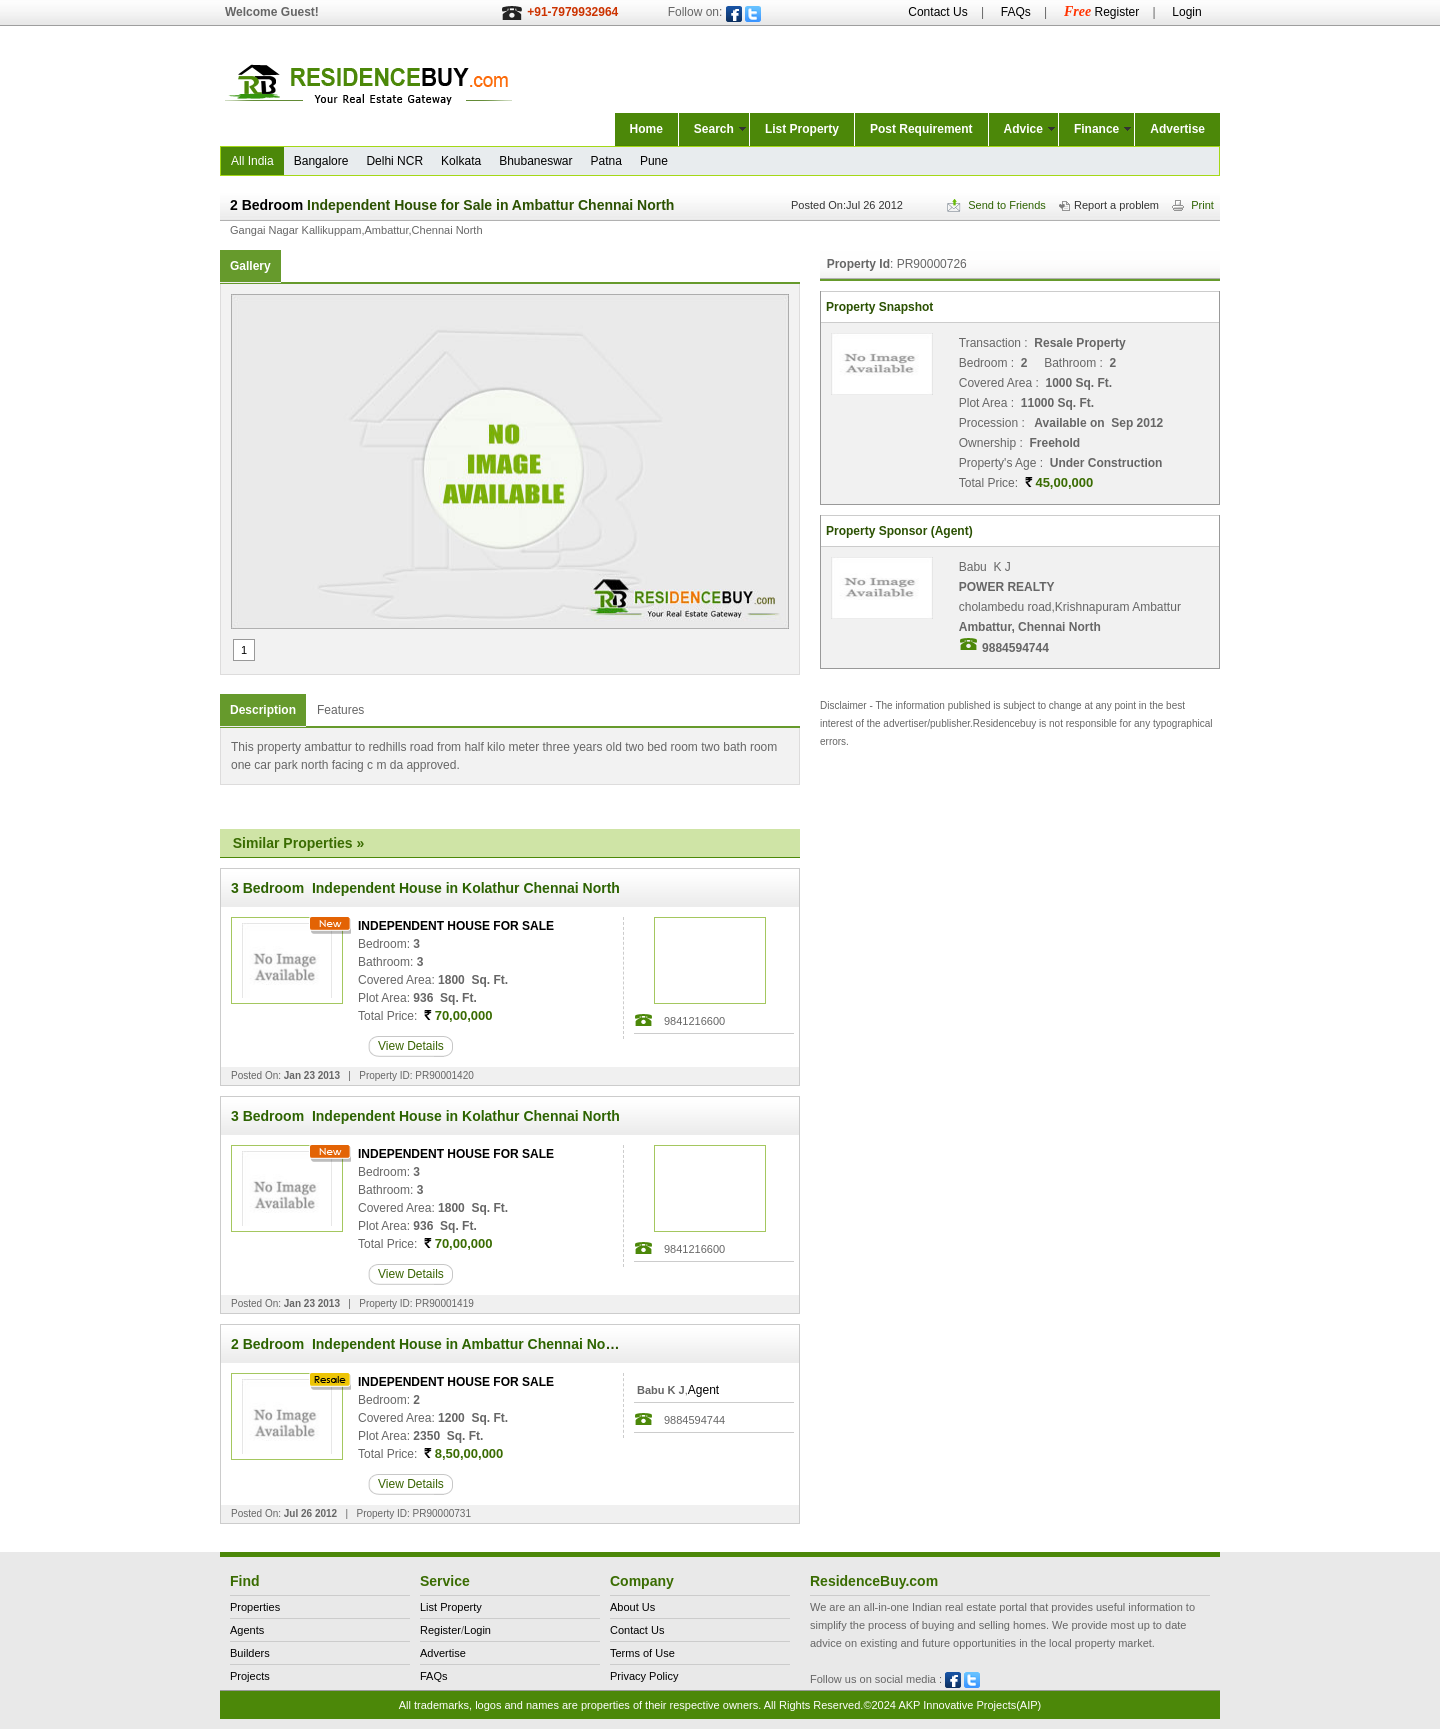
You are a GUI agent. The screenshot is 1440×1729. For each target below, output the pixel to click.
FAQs (1016, 12)
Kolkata (461, 161)
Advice (1023, 129)
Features (340, 710)
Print (1193, 205)
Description (263, 710)
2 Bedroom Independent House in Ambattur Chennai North (427, 1344)
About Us (632, 1607)
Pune (654, 161)
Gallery (250, 266)
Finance (1096, 129)
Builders (250, 1653)
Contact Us (937, 12)
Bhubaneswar (535, 161)
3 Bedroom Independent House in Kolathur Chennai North (425, 888)
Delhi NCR (394, 161)
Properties (255, 1607)
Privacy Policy (644, 1676)
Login (1186, 12)
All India (252, 161)
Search (714, 129)
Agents (247, 1630)
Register (1101, 12)
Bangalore (321, 161)
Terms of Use (642, 1653)
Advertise (1177, 129)
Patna (606, 161)
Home (646, 129)
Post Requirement (921, 129)
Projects (250, 1676)
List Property (802, 129)
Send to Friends (996, 205)
